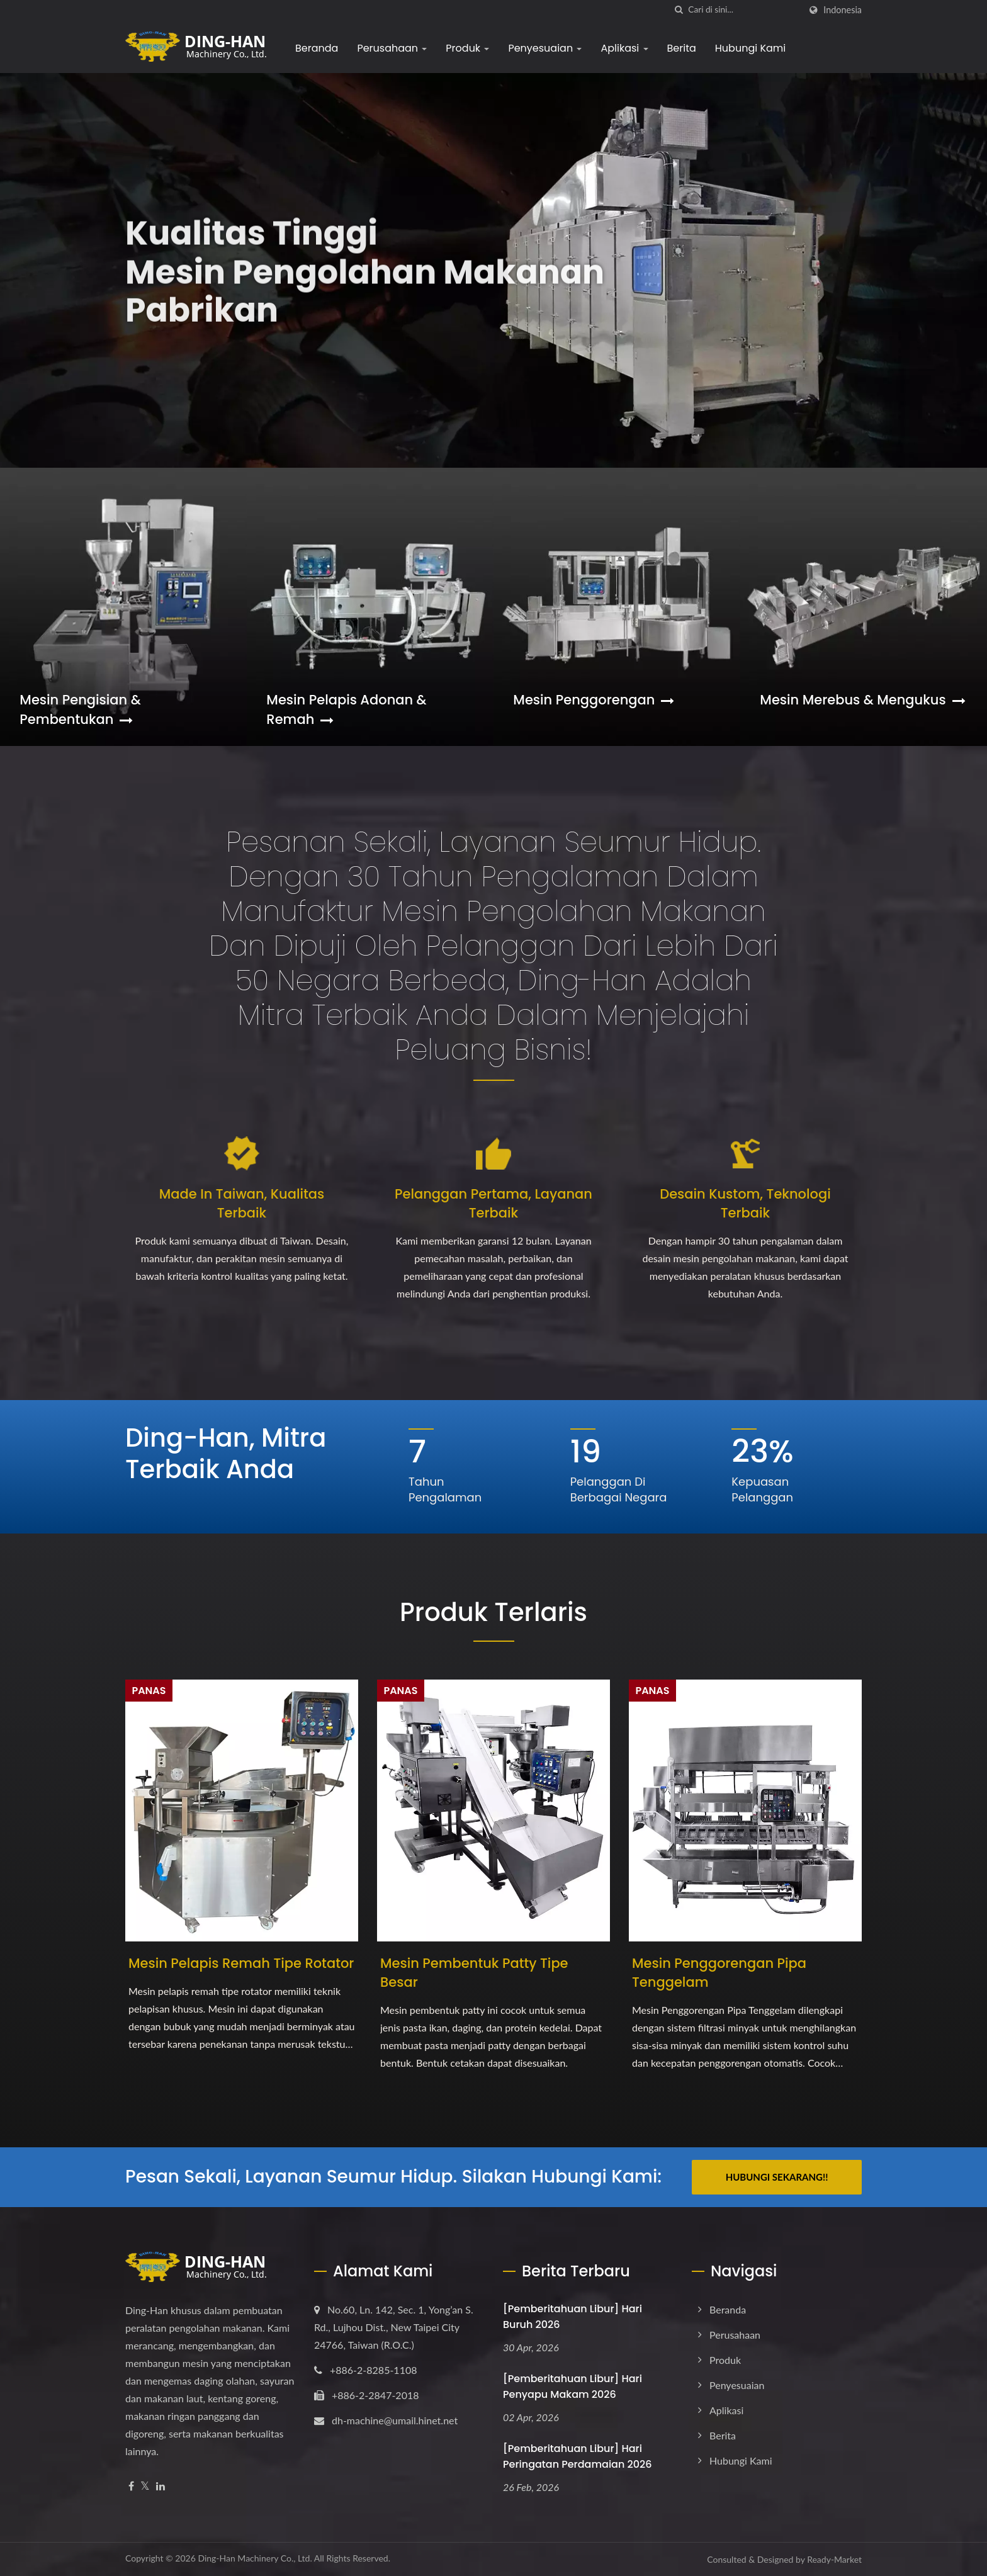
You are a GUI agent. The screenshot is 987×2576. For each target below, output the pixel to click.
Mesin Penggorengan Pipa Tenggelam (719, 1972)
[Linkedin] (160, 2486)
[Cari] (678, 10)
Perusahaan (392, 48)
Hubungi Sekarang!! (777, 2177)
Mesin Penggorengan (593, 700)
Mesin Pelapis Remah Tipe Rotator (241, 1963)
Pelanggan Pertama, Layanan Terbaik (493, 1203)
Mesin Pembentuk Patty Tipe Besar (474, 1972)
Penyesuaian (545, 48)
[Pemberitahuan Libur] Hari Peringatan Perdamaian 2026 (577, 2456)
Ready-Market (834, 2559)
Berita (681, 48)
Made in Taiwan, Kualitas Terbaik (242, 1203)
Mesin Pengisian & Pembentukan (80, 709)
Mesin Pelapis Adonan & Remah (346, 709)
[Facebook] (131, 2486)
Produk (467, 48)
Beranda (316, 48)
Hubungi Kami (750, 48)
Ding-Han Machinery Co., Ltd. (255, 2558)
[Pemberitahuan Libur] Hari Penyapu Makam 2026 (572, 2386)
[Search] (744, 10)
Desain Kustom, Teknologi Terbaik (745, 1203)
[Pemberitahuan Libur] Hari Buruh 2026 (572, 2317)
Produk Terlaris (493, 1612)
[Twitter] (145, 2486)
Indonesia (842, 10)
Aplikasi (624, 48)
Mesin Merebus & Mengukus (862, 700)
